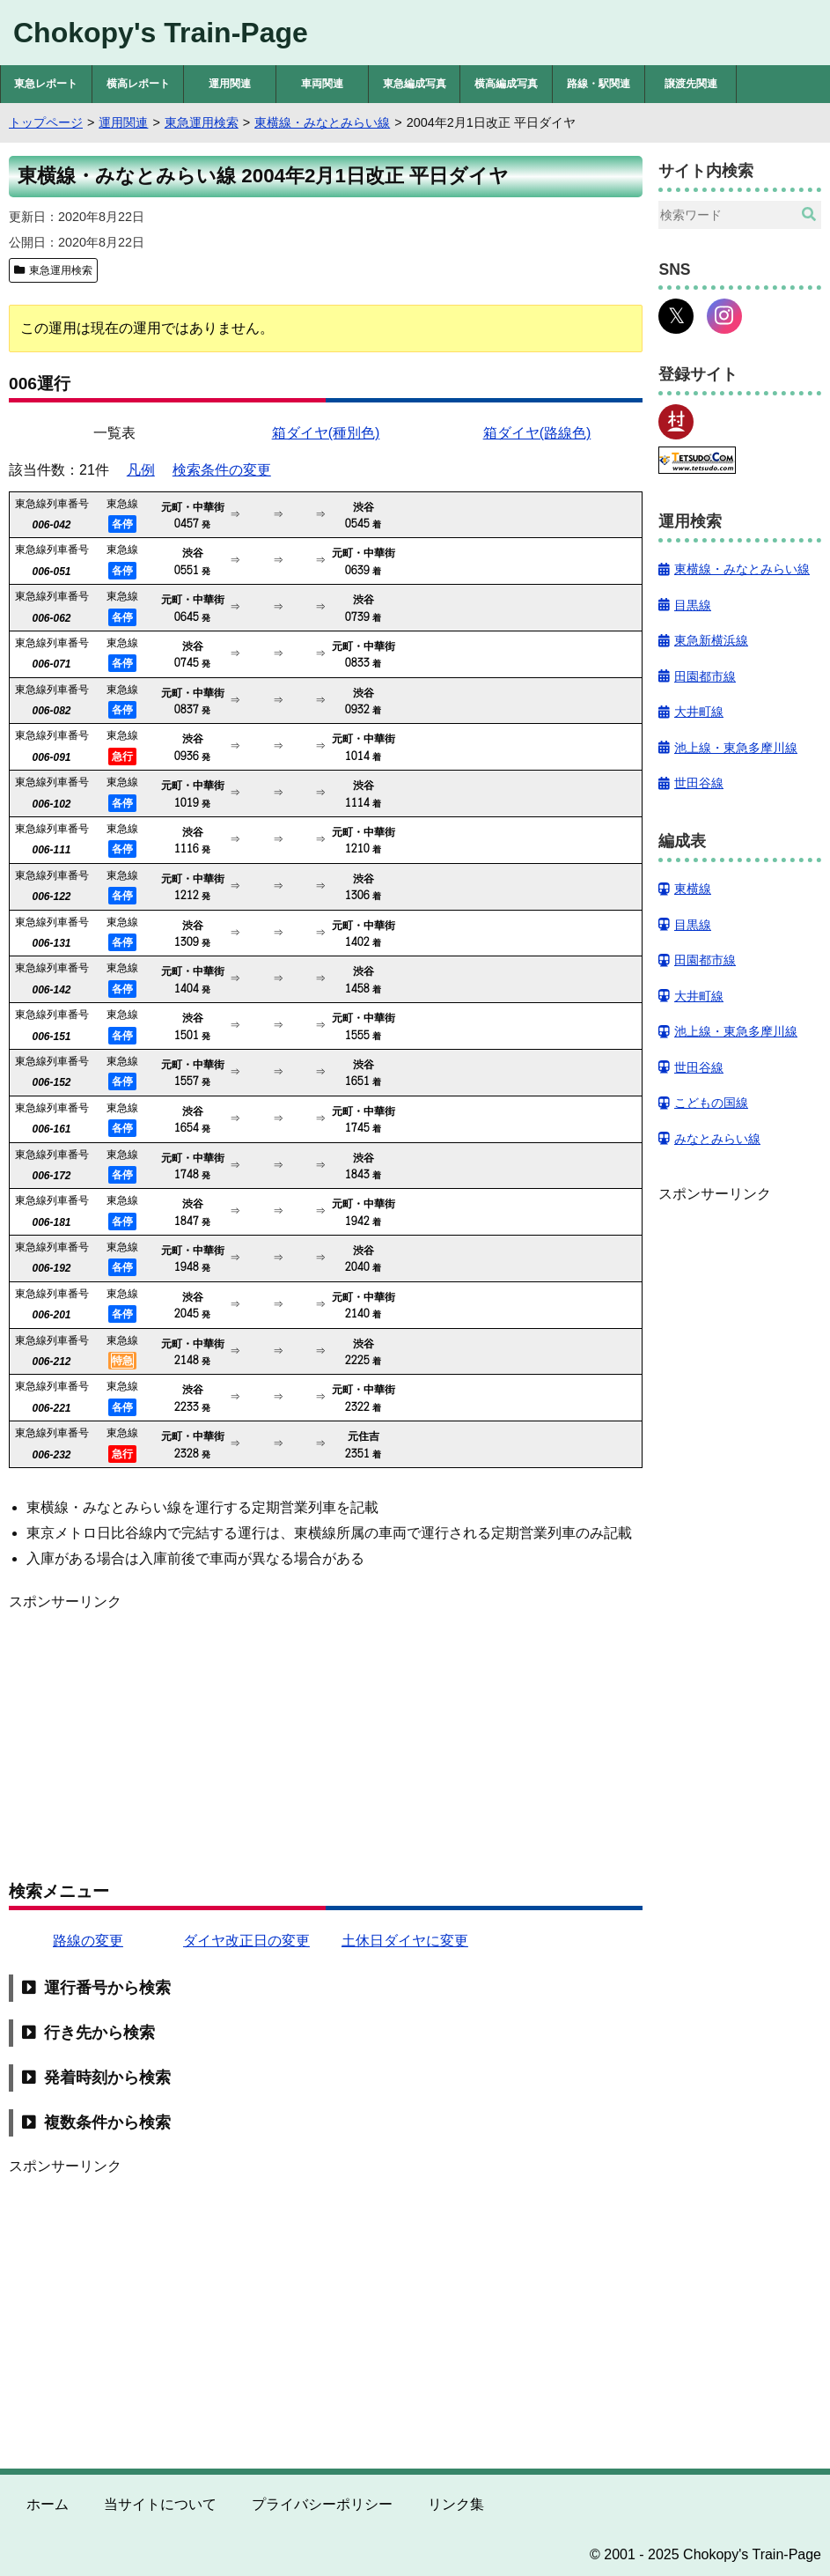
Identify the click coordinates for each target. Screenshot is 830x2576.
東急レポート (45, 84)
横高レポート (138, 84)
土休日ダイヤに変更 (405, 1940)
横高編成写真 (506, 84)
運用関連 (230, 84)
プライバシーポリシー (322, 2504)
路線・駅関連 (598, 84)
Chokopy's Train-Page (160, 32)
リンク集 (456, 2504)
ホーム (47, 2504)
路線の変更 (88, 1940)
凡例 (141, 469)
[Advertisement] (326, 1736)
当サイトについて (160, 2504)
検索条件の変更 (222, 469)
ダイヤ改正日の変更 (246, 1940)
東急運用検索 (60, 270)
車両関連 (322, 84)
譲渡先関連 (691, 84)
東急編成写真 (414, 84)
